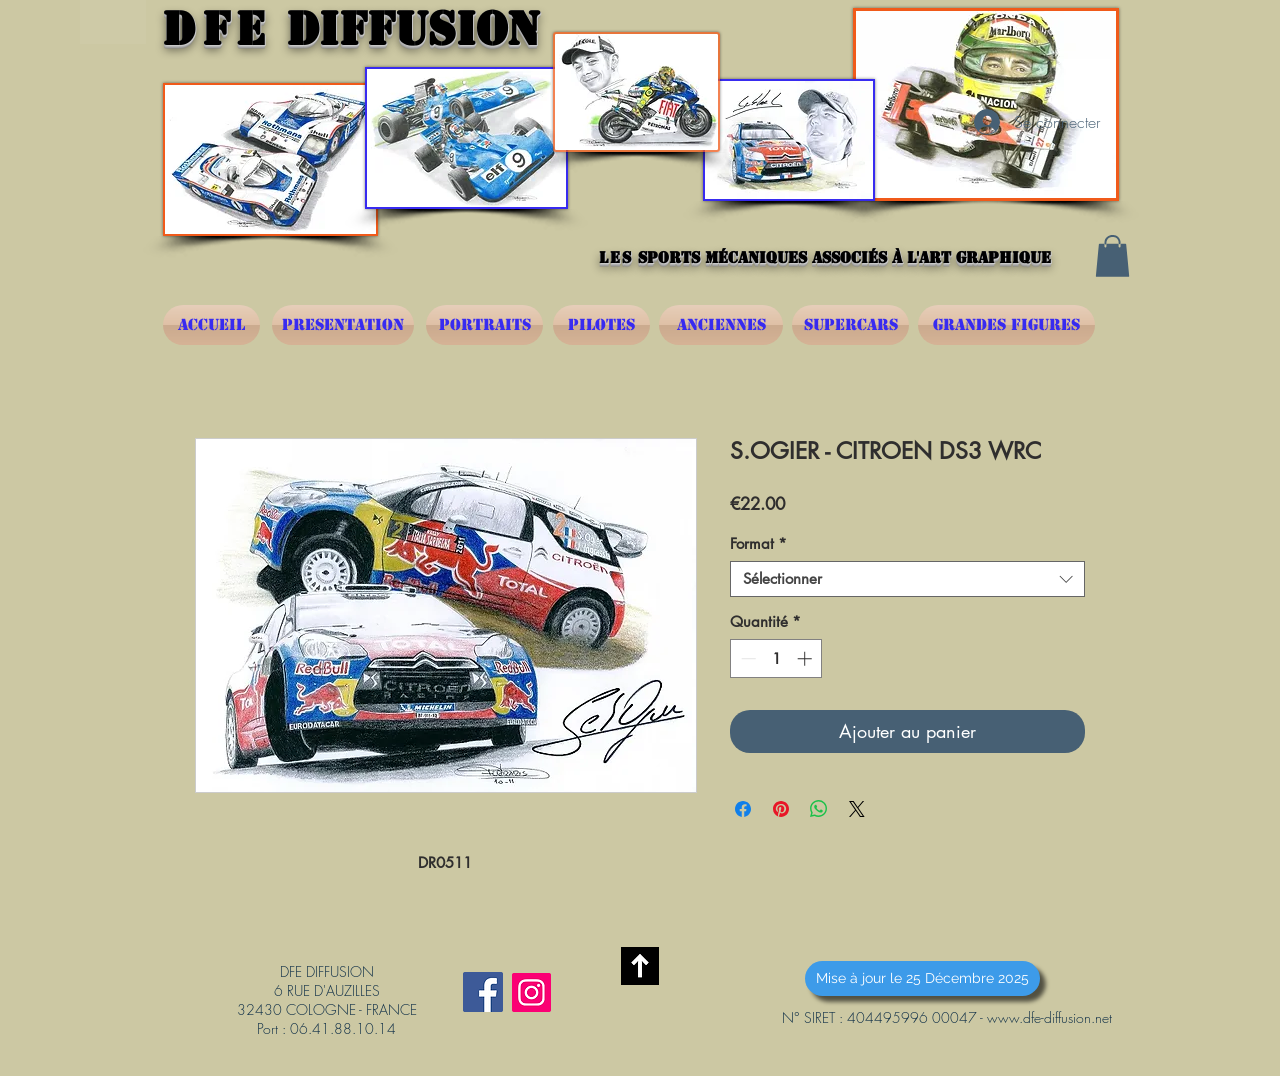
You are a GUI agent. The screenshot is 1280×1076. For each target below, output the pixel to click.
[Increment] (806, 658)
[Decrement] (746, 658)
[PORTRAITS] (484, 325)
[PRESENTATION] (343, 325)
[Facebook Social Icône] (483, 992)
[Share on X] (857, 809)
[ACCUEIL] (211, 325)
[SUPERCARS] (850, 325)
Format (758, 544)
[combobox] (907, 579)
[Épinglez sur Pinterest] (781, 809)
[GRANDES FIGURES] (1006, 325)
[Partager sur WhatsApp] (819, 809)
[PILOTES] (601, 325)
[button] (1112, 256)
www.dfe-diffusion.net (1049, 1017)
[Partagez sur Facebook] (743, 809)
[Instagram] (531, 992)
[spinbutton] (776, 658)
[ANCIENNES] (721, 325)
